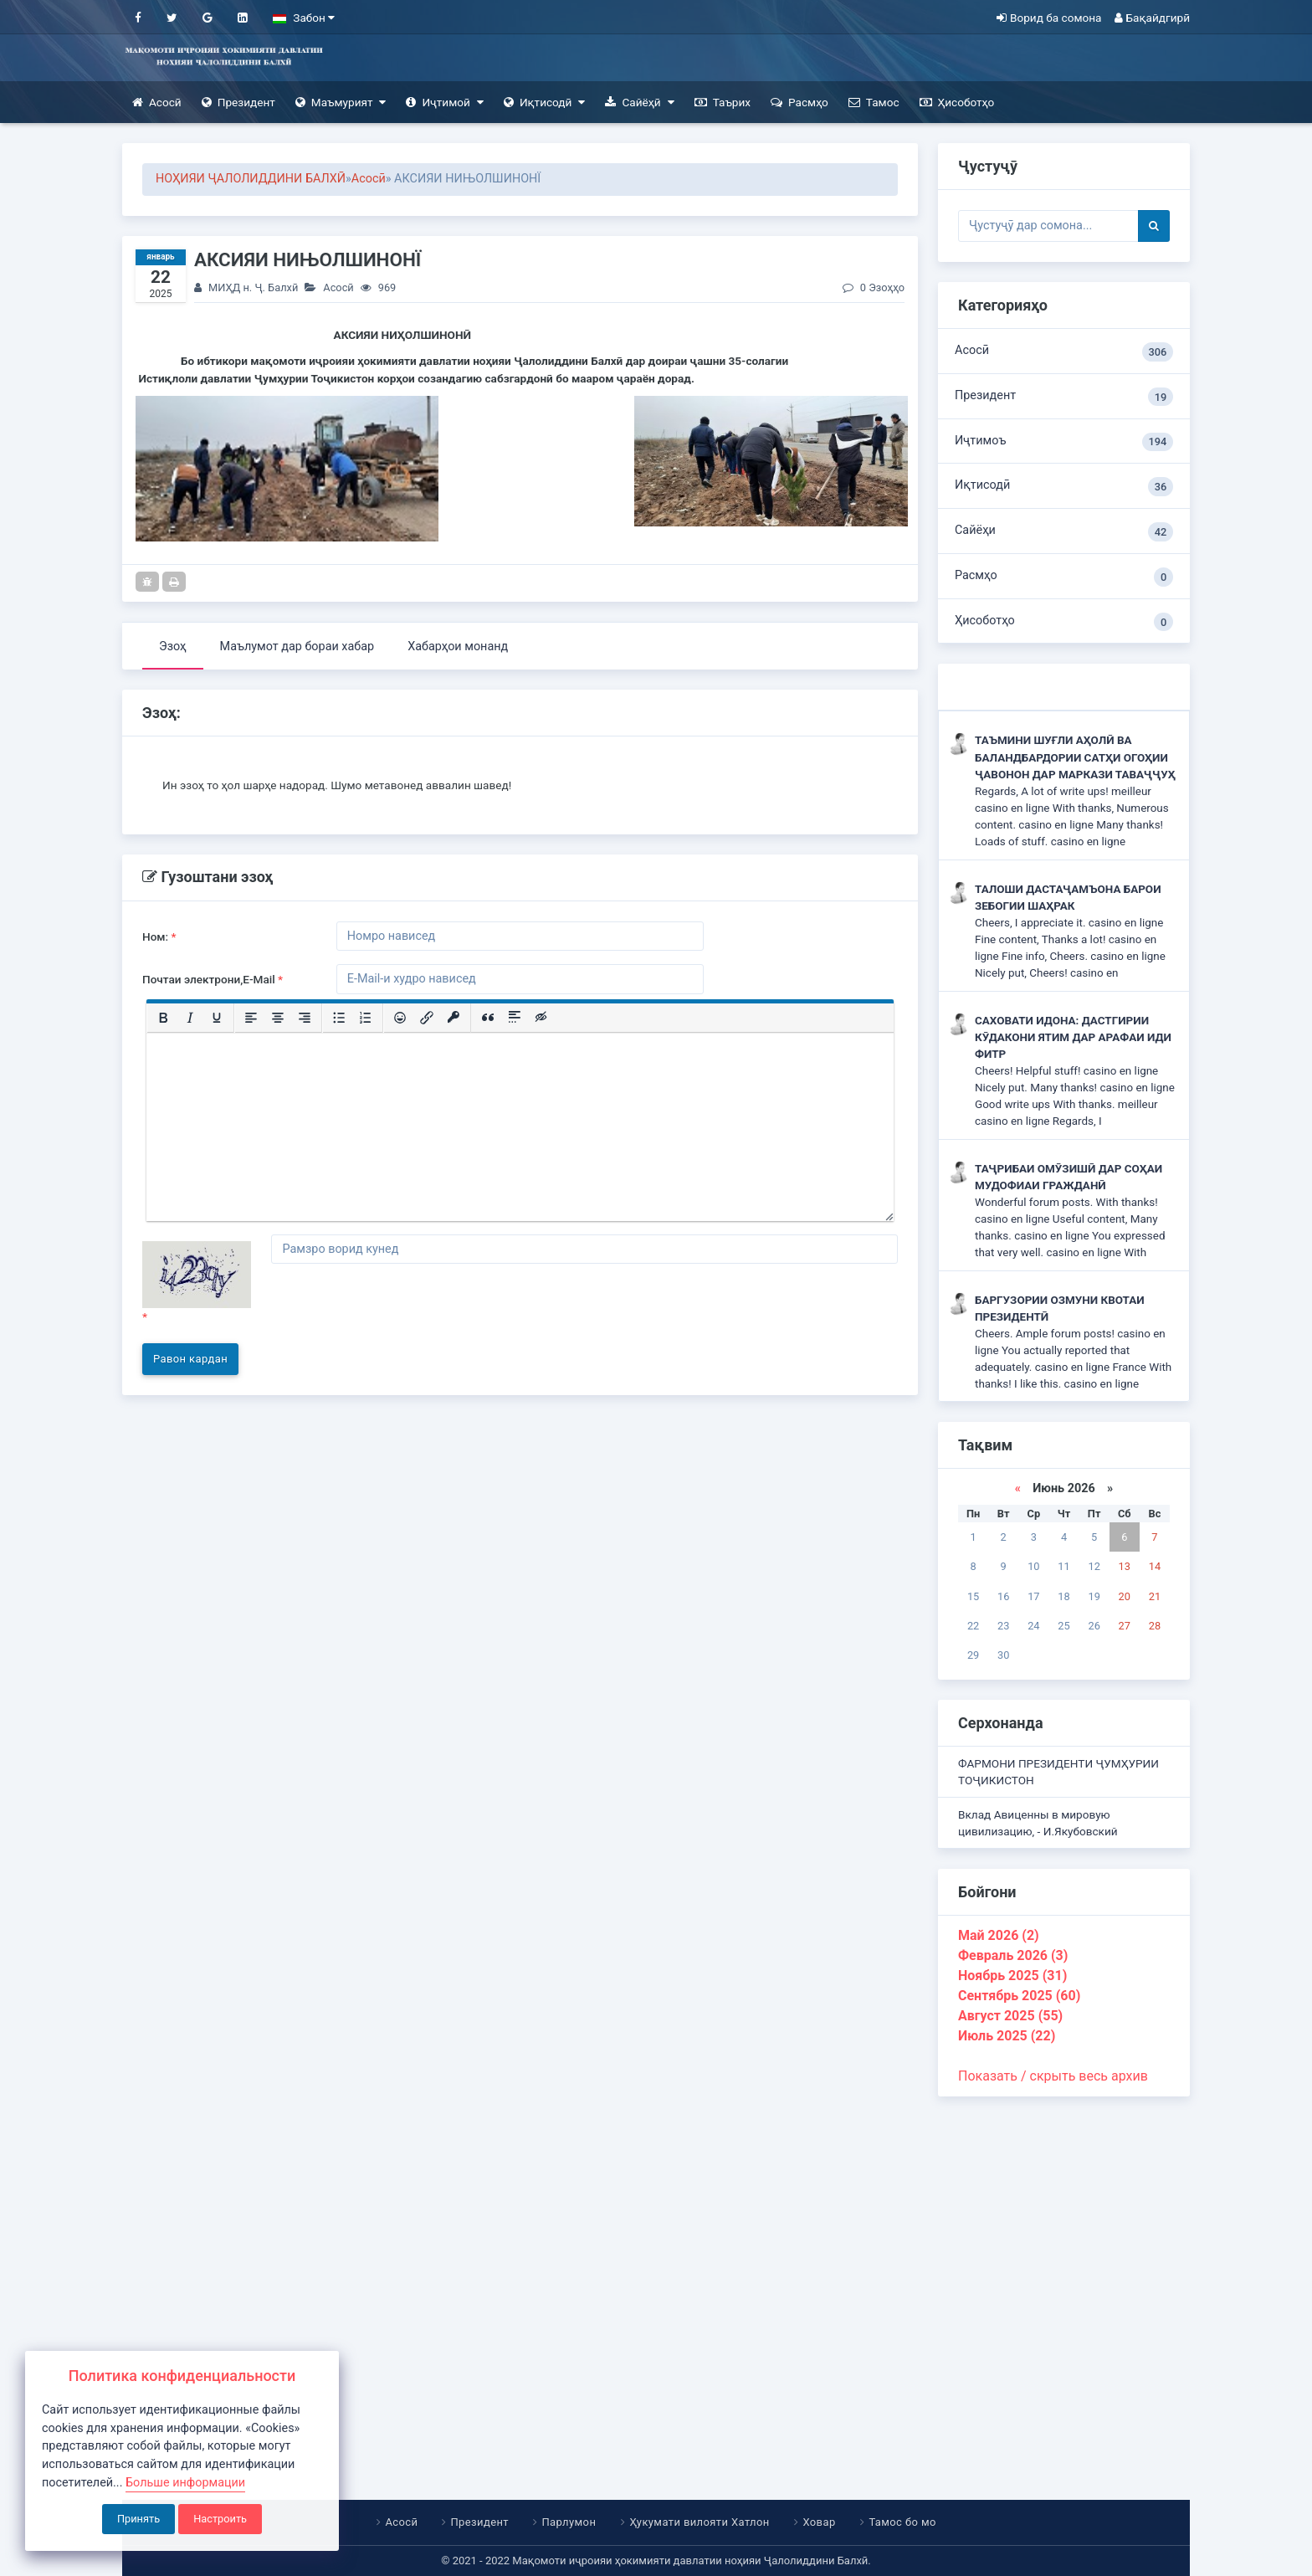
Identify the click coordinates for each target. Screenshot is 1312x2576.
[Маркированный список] (339, 1018)
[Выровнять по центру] (278, 1018)
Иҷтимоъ (1064, 442)
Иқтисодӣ (545, 102)
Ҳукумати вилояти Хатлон (699, 2522)
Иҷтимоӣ (444, 102)
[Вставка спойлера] (514, 1018)
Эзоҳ (173, 646)
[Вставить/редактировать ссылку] (426, 1018)
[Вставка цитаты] (488, 1018)
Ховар (818, 2522)
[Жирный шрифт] (163, 1018)
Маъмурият (341, 102)
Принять (138, 2518)
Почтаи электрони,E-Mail (212, 979)
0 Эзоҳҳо (874, 287)
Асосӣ (157, 102)
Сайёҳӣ (639, 102)
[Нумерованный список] (365, 1018)
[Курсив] (190, 1018)
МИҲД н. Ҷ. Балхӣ (253, 287)
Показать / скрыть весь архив (1053, 2076)
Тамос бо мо (902, 2522)
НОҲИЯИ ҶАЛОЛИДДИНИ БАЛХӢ (251, 179)
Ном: (159, 936)
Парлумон (569, 2522)
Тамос (873, 102)
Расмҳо (799, 102)
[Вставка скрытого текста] (541, 1018)
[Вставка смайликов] (400, 1018)
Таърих (722, 102)
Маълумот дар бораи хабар (297, 646)
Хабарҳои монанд (457, 646)
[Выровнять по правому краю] (304, 1018)
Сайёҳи (1064, 531)
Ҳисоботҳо (957, 102)
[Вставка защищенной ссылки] (453, 1018)
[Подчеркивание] (216, 1018)
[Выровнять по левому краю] (251, 1018)
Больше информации (185, 2483)
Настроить (220, 2518)
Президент (238, 102)
